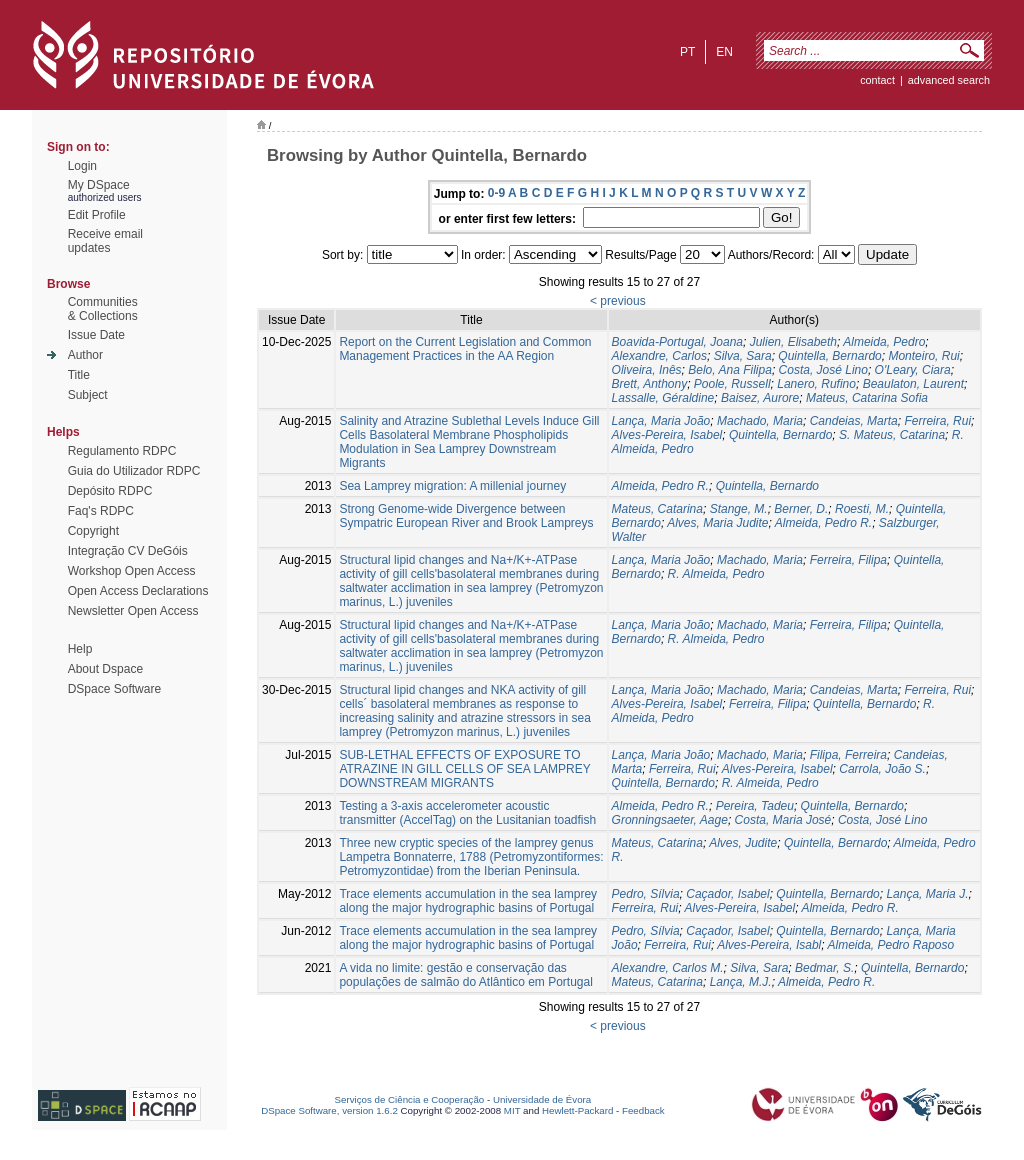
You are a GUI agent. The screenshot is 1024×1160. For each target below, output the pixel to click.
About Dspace (105, 669)
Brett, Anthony (650, 384)
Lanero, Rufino (816, 384)
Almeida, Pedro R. (660, 486)
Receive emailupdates (105, 241)
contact (877, 80)
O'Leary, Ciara (913, 370)
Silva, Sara (743, 356)
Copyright (93, 531)
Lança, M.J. (741, 982)
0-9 (496, 193)
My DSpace (99, 185)
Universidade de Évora (542, 1099)
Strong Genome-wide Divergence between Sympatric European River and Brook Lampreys (466, 516)
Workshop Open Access (132, 571)
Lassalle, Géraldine (663, 398)
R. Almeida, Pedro (716, 574)
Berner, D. (801, 509)
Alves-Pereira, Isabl (769, 945)
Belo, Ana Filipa (730, 370)
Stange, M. (739, 509)
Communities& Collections (103, 309)
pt (687, 52)
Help (80, 649)
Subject (88, 395)
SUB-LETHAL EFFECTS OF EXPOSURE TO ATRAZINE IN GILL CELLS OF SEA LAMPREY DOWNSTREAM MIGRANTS (464, 769)
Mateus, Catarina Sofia (867, 398)
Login (82, 166)
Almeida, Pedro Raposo (890, 945)
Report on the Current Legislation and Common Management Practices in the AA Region (465, 349)
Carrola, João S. (882, 769)
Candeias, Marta (854, 421)
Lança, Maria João (661, 421)
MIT (512, 1110)
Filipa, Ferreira (848, 755)
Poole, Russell (732, 384)
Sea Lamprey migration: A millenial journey (452, 486)
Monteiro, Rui (923, 356)
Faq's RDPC (101, 511)
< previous (618, 301)
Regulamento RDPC (122, 451)
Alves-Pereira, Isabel (667, 435)
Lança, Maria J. (927, 894)
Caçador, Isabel (727, 894)
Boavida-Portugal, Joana (677, 342)
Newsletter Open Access (133, 611)
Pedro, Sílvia (646, 894)
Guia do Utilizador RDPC (134, 471)
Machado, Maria (760, 421)
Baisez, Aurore (760, 398)
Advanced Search (949, 80)
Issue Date (96, 335)
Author (85, 355)
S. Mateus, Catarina (892, 435)
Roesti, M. (862, 509)
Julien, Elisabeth (793, 342)
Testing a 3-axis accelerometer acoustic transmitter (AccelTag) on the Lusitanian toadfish (467, 813)
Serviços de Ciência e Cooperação (410, 1099)
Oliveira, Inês (647, 370)
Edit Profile (97, 215)
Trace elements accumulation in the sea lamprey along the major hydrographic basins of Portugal (468, 901)
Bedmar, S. (824, 968)
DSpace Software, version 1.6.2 (329, 1110)
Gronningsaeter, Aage (670, 820)
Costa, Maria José (783, 820)
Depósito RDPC (110, 491)
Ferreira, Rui (937, 421)
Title (79, 375)
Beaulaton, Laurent (913, 384)
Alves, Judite (743, 843)
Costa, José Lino (823, 370)
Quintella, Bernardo (829, 356)
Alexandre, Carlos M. (668, 968)
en (724, 52)
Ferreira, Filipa (848, 560)
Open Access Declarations (138, 591)
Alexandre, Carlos (659, 356)
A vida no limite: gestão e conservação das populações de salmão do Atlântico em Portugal (466, 975)
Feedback (643, 1110)
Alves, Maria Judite (717, 523)
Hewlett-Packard (577, 1110)
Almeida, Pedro (884, 342)
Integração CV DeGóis (128, 551)
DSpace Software (114, 689)
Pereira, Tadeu (755, 806)
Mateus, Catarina (657, 509)
